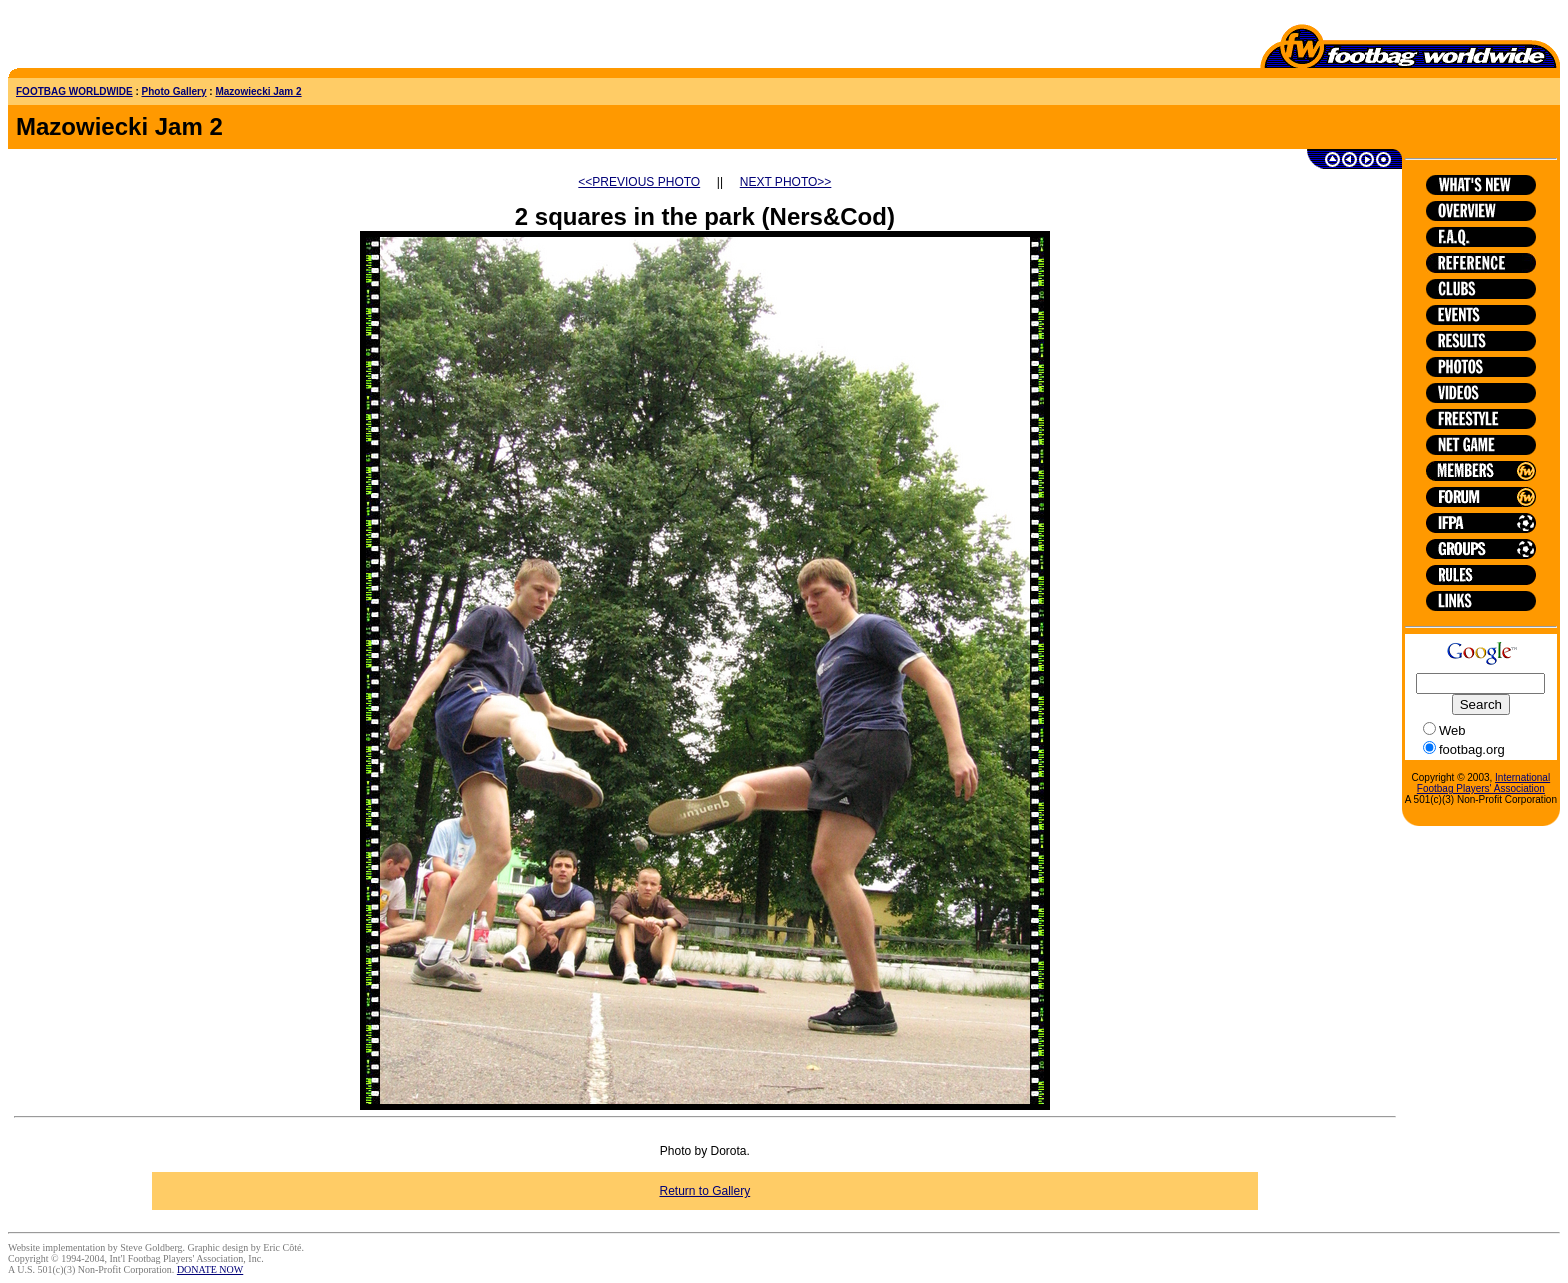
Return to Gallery (705, 1191)
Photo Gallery (174, 91)
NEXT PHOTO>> (786, 182)
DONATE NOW (210, 1269)
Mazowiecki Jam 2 (258, 91)
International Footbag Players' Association (1483, 783)
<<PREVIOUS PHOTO (639, 182)
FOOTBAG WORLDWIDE (74, 91)
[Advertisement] (125, 38)
